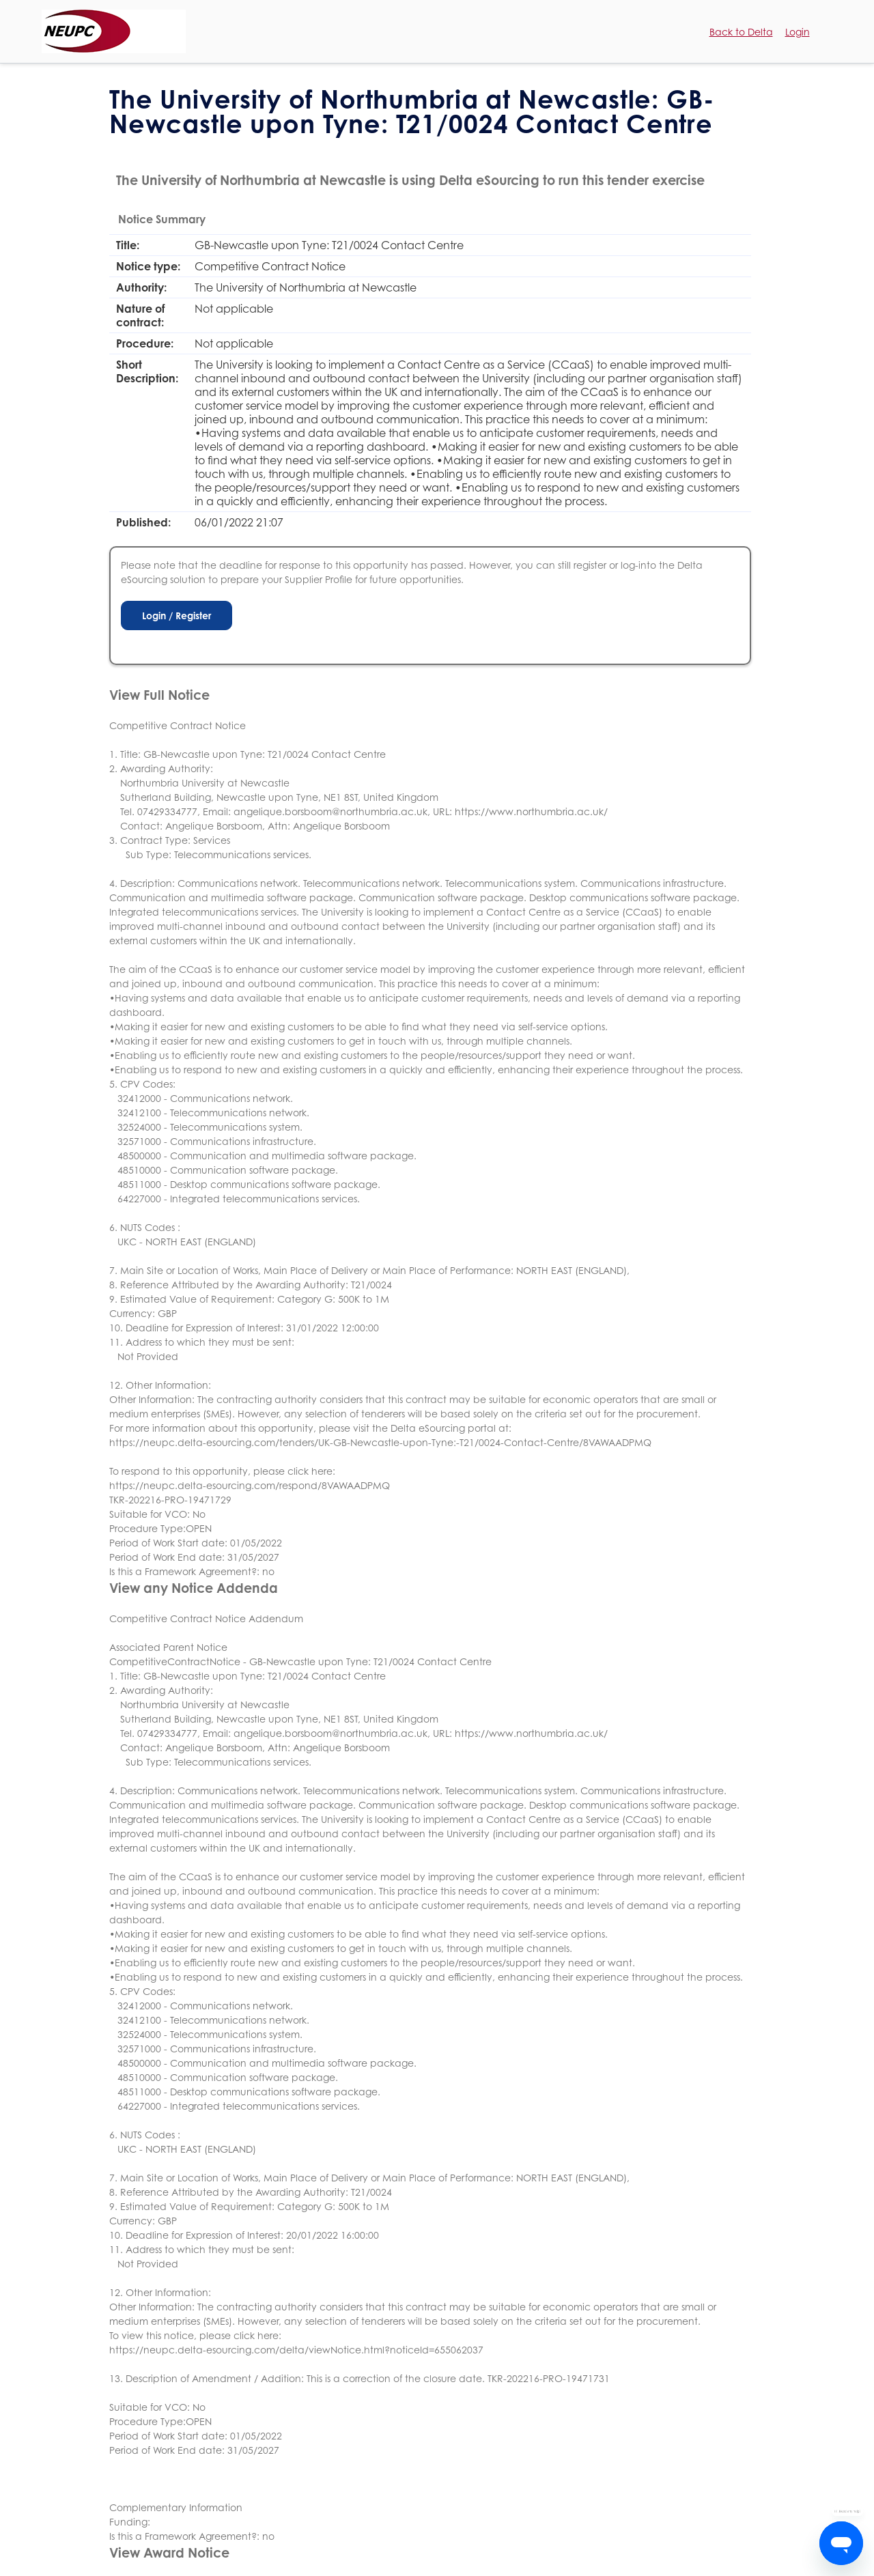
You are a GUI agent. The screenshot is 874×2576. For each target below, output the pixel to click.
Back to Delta (741, 32)
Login (797, 32)
